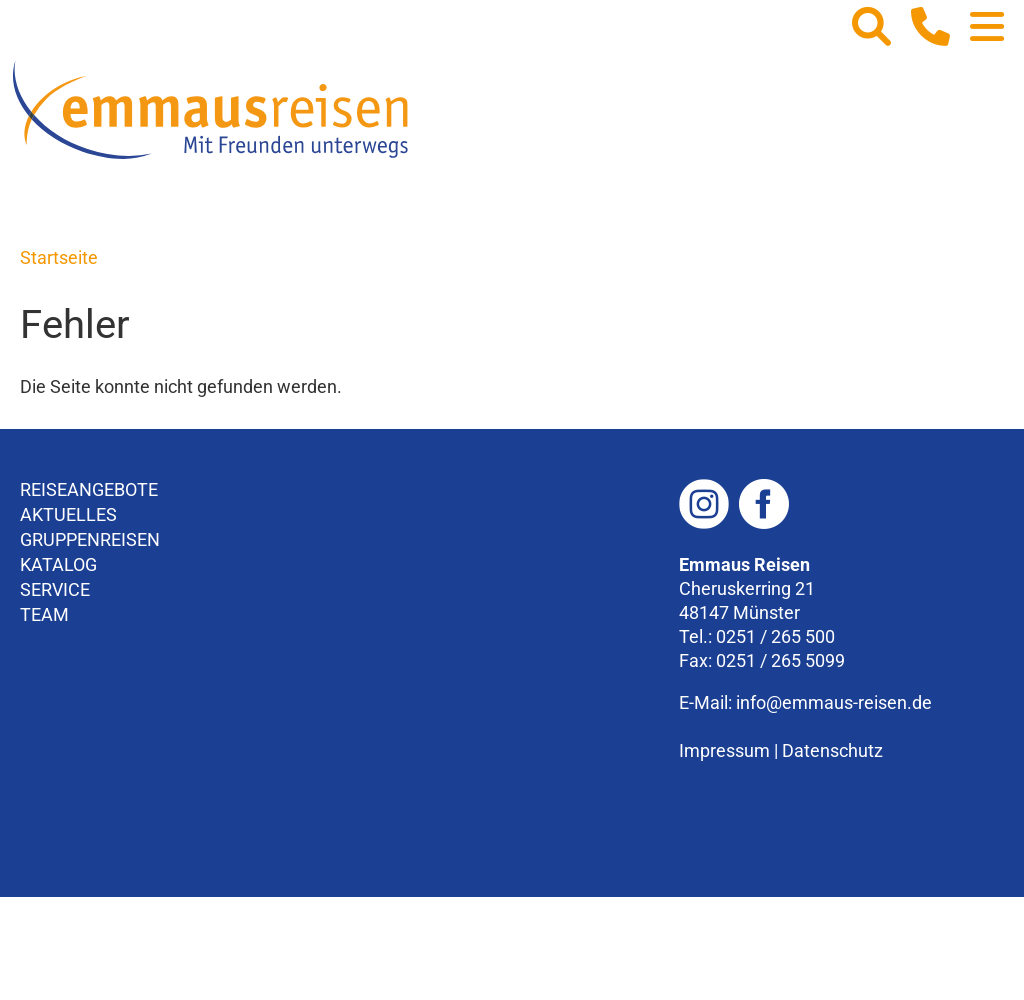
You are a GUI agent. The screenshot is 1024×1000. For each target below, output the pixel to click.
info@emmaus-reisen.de (834, 702)
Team (44, 614)
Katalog (58, 564)
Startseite (59, 257)
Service (55, 589)
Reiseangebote (89, 489)
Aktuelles (68, 514)
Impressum (724, 750)
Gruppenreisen (90, 539)
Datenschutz (832, 750)
